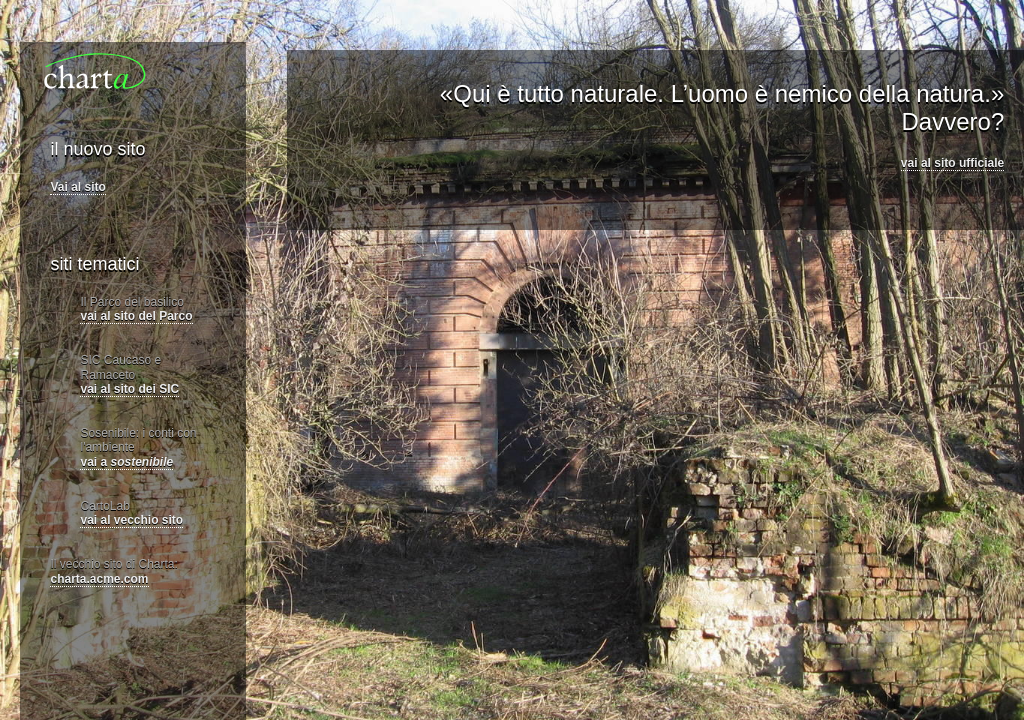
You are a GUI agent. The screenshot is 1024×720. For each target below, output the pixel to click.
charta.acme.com (99, 579)
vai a (126, 462)
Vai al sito (77, 187)
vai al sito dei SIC (129, 389)
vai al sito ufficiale (952, 163)
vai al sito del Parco (136, 316)
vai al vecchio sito (131, 520)
